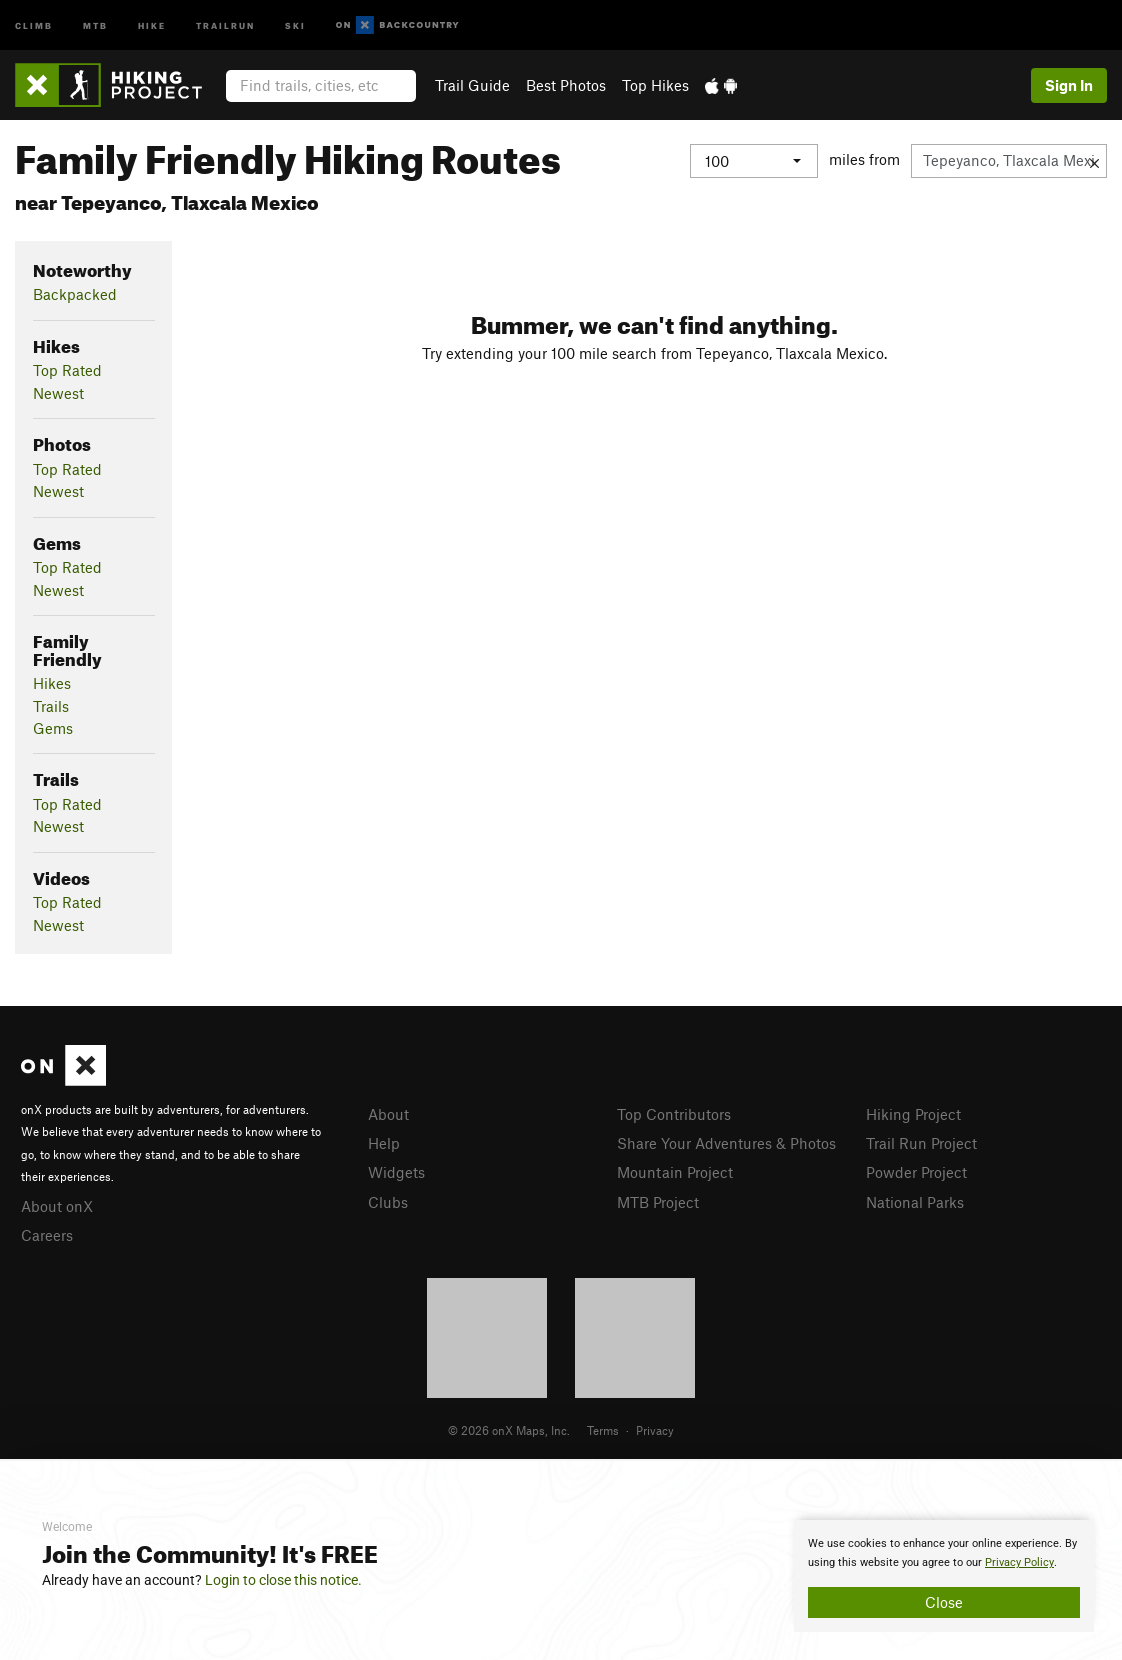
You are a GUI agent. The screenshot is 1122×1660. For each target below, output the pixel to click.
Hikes (52, 683)
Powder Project (916, 1172)
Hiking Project (913, 1114)
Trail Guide (472, 85)
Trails (51, 706)
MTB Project (658, 1202)
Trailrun (225, 24)
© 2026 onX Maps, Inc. (509, 1430)
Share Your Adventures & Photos (726, 1143)
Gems (53, 728)
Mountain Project (675, 1172)
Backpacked (75, 294)
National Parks (915, 1202)
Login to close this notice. (283, 1580)
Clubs (388, 1202)
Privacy (655, 1430)
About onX (57, 1206)
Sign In (1069, 85)
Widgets (396, 1172)
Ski (295, 24)
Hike (152, 24)
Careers (47, 1235)
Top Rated (67, 370)
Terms (603, 1430)
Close (944, 1602)
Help (384, 1143)
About (388, 1114)
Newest (58, 393)
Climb (34, 24)
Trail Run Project (921, 1143)
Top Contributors (674, 1114)
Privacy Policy (1019, 1562)
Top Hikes (655, 85)
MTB (95, 24)
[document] (944, 1576)
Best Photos (566, 85)
